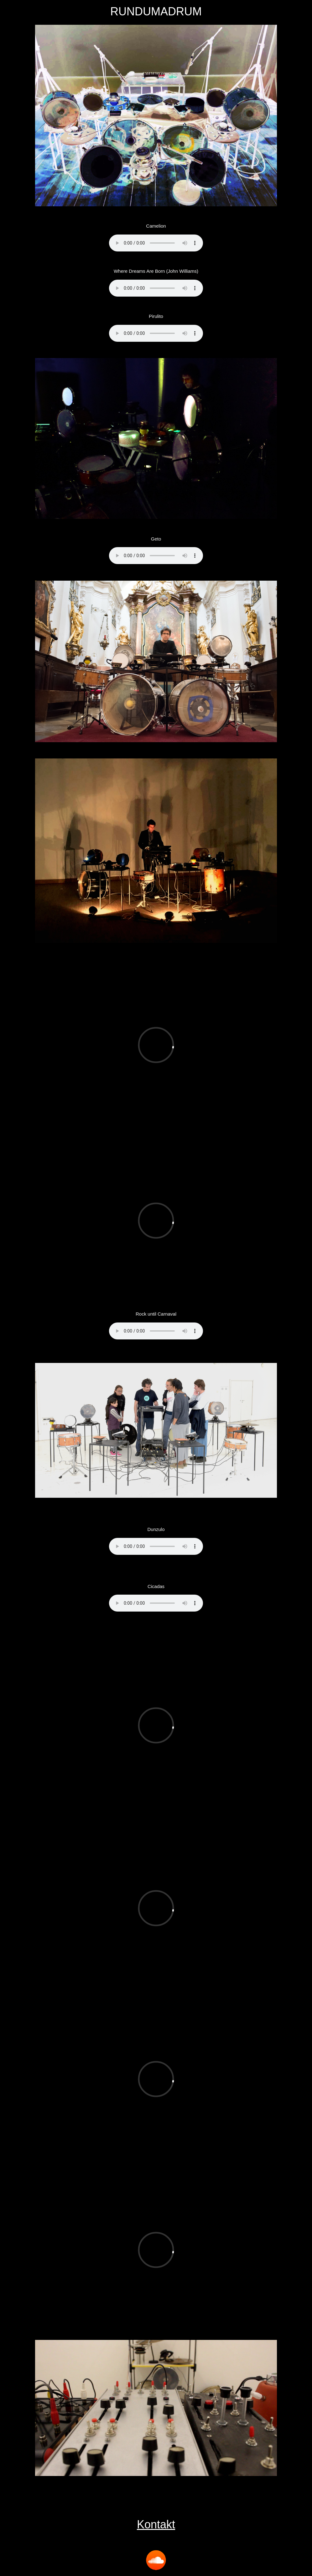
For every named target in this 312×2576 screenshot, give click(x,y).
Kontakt (156, 2524)
